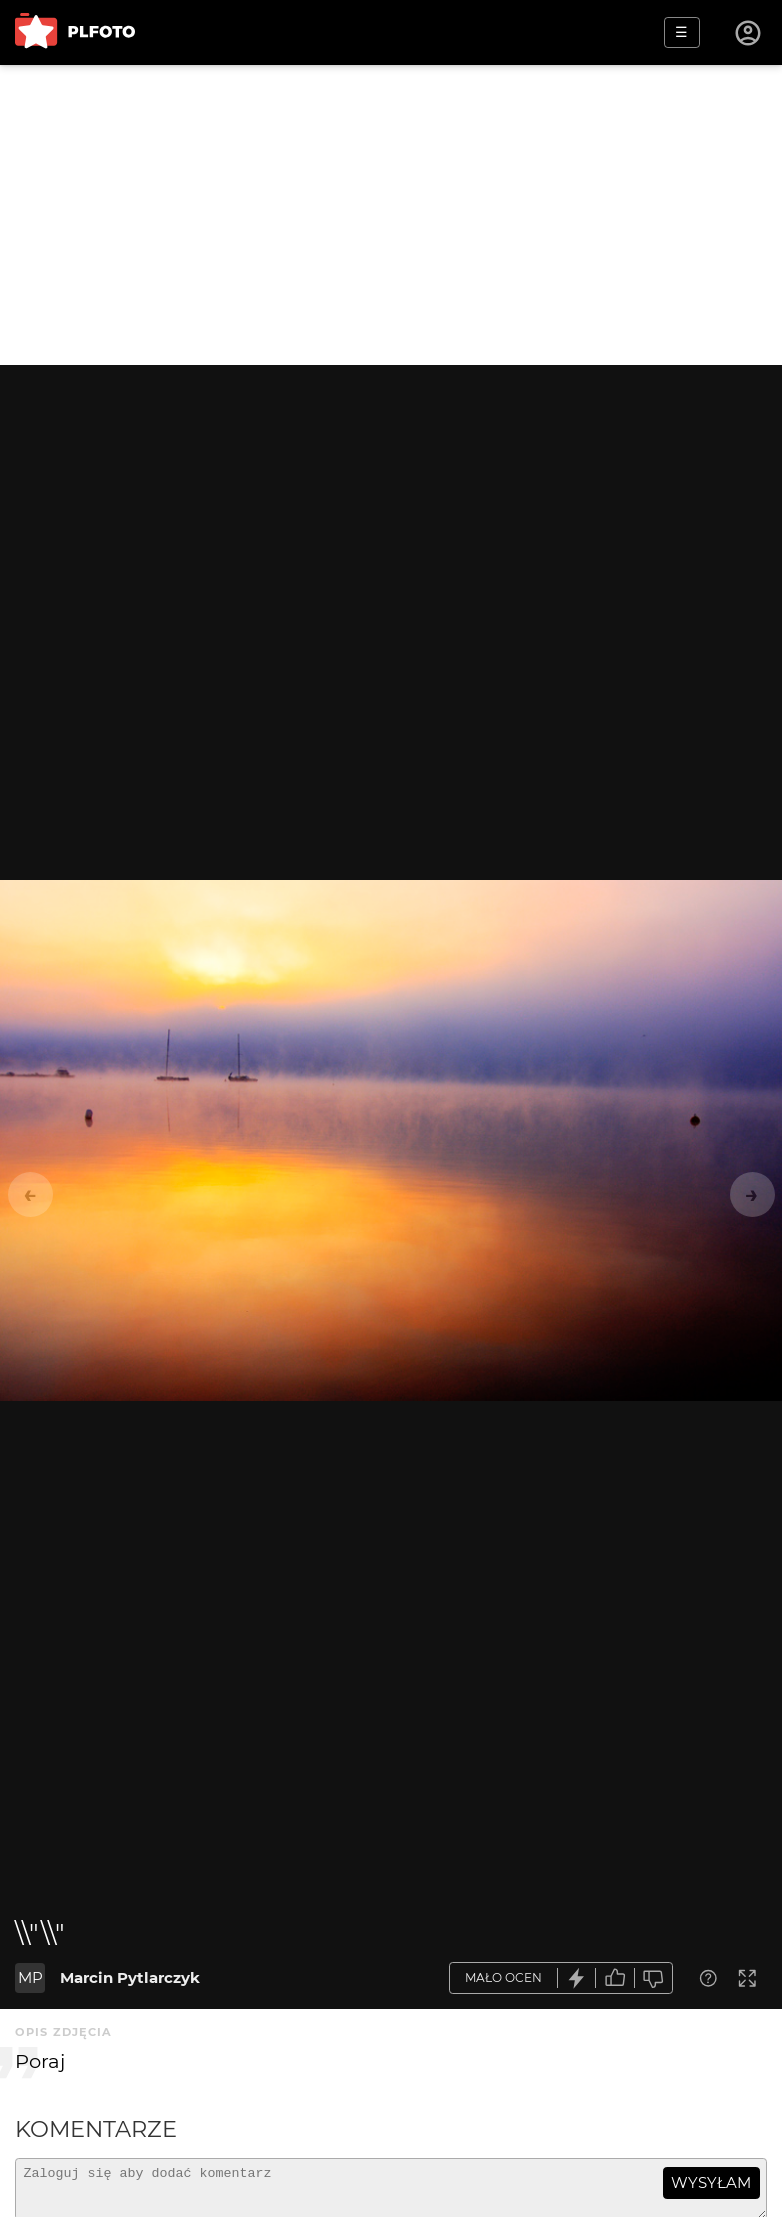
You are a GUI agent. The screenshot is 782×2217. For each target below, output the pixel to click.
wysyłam (711, 2182)
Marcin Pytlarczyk (130, 1977)
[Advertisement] (391, 215)
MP (30, 1977)
